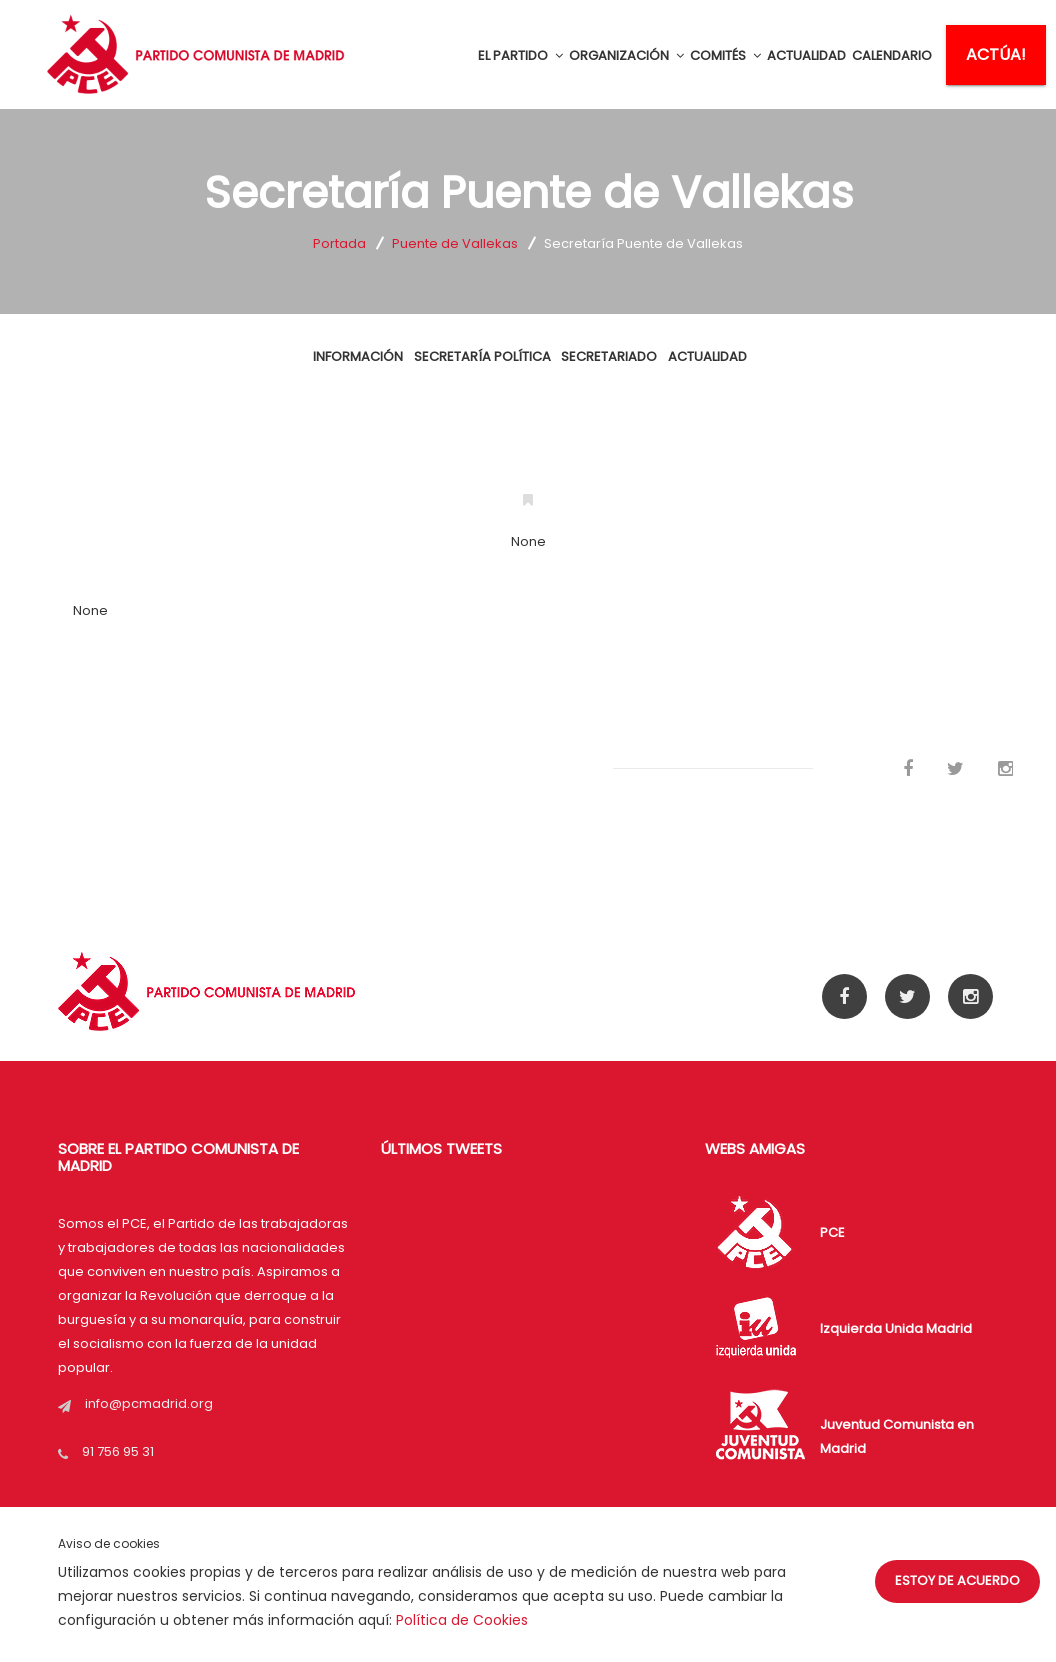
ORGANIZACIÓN (626, 55)
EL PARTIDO (520, 55)
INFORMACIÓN (366, 369)
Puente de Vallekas (455, 243)
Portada (339, 243)
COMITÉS (725, 55)
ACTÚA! (996, 54)
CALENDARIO (892, 55)
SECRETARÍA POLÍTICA (485, 369)
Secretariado (608, 369)
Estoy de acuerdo (957, 1580)
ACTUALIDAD (806, 55)
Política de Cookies (462, 1620)
